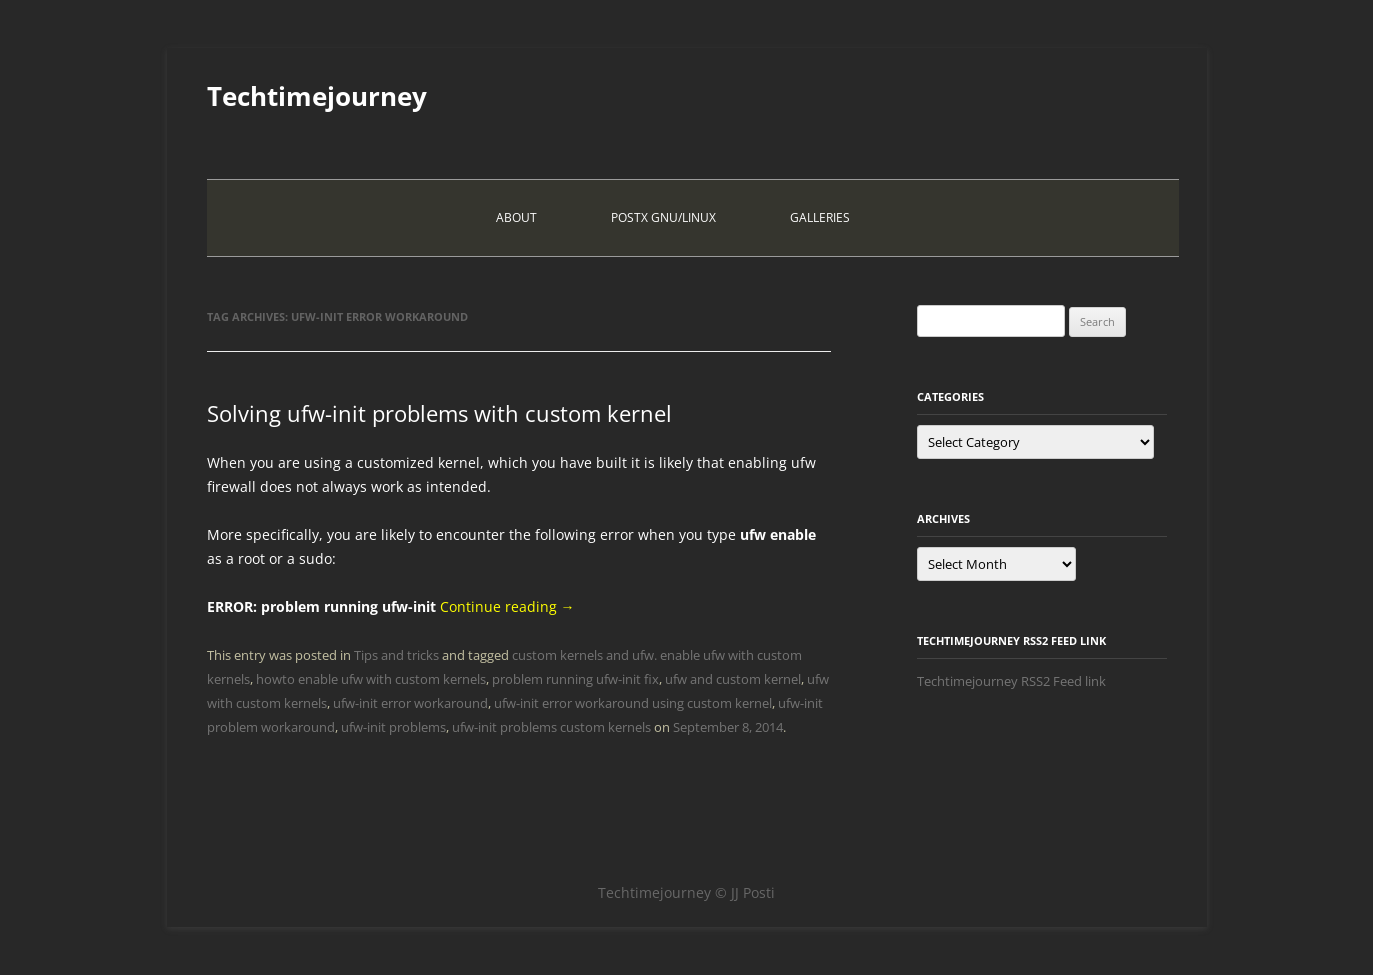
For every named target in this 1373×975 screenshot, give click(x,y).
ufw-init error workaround (410, 703)
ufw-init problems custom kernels (551, 727)
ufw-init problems (393, 727)
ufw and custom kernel (733, 679)
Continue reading (507, 606)
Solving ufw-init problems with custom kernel (439, 413)
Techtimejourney (317, 96)
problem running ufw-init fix (575, 679)
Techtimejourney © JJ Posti (686, 892)
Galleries (820, 217)
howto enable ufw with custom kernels (371, 679)
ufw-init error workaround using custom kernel (633, 703)
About (516, 217)
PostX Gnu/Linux (663, 217)
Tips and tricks (396, 655)
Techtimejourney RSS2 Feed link (1011, 681)
